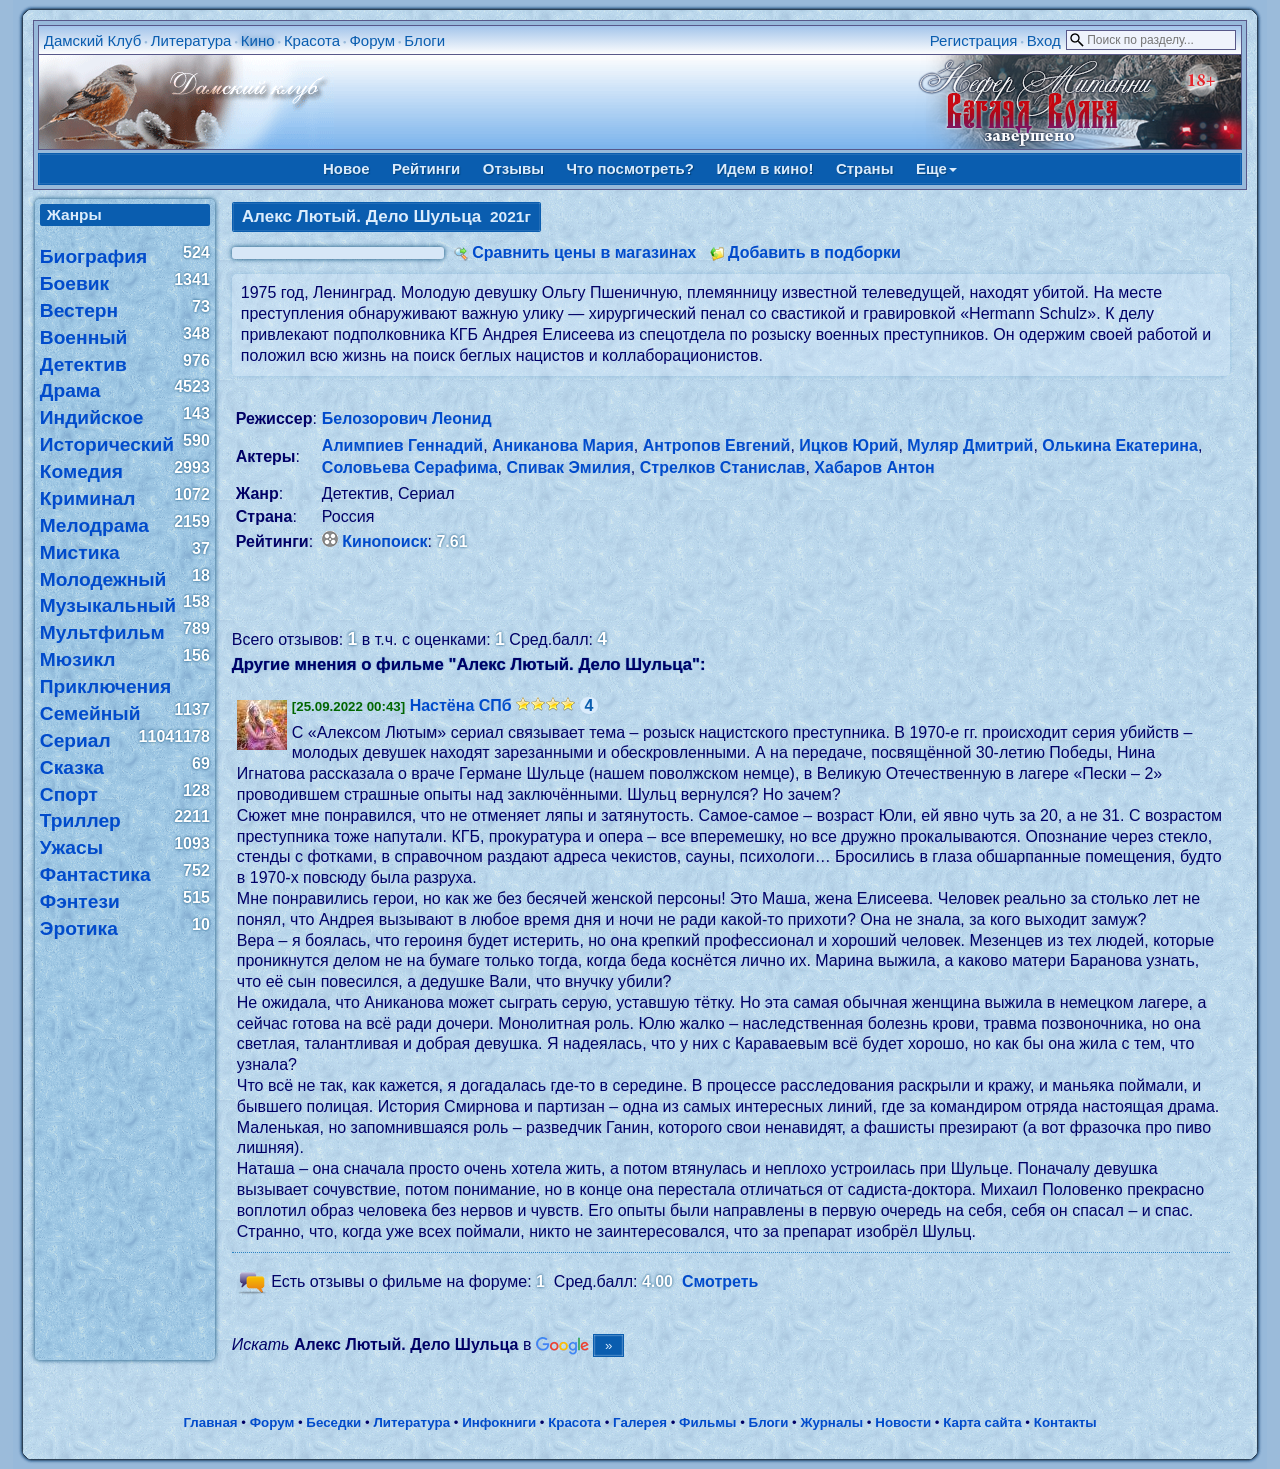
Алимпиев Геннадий (402, 445)
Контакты (1065, 1422)
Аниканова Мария (563, 445)
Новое (346, 168)
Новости (903, 1422)
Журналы (831, 1422)
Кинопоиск (384, 541)
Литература (191, 40)
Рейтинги (426, 168)
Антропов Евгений (717, 445)
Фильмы (707, 1422)
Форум (372, 40)
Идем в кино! (764, 168)
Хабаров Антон (874, 467)
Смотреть (720, 1282)
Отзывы (513, 168)
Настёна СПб (461, 705)
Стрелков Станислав (723, 467)
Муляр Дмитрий (970, 445)
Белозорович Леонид (407, 418)
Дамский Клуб (93, 40)
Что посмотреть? (630, 168)
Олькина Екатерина (1120, 445)
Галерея (640, 1422)
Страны (865, 168)
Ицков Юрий (848, 445)
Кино (258, 40)
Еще (936, 168)
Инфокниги (499, 1422)
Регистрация (974, 40)
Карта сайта (982, 1422)
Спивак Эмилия (568, 467)
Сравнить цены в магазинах (584, 252)
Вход (1044, 40)
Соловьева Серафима (410, 467)
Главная (210, 1422)
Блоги (424, 40)
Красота (312, 40)
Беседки (333, 1422)
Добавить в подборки (814, 252)
